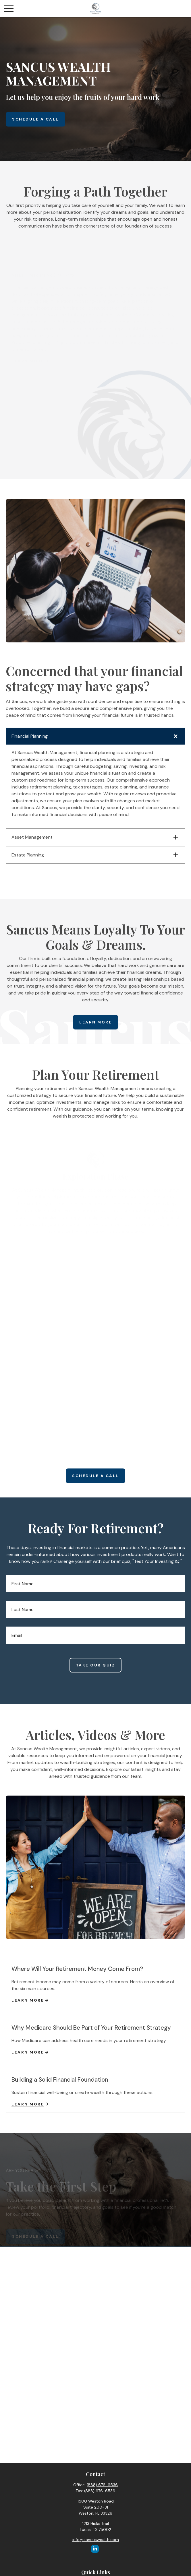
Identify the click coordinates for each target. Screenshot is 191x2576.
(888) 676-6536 (102, 2484)
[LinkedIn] (95, 2549)
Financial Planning (29, 736)
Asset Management (32, 837)
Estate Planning (27, 855)
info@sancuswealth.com (95, 2539)
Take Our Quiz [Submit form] (95, 1666)
